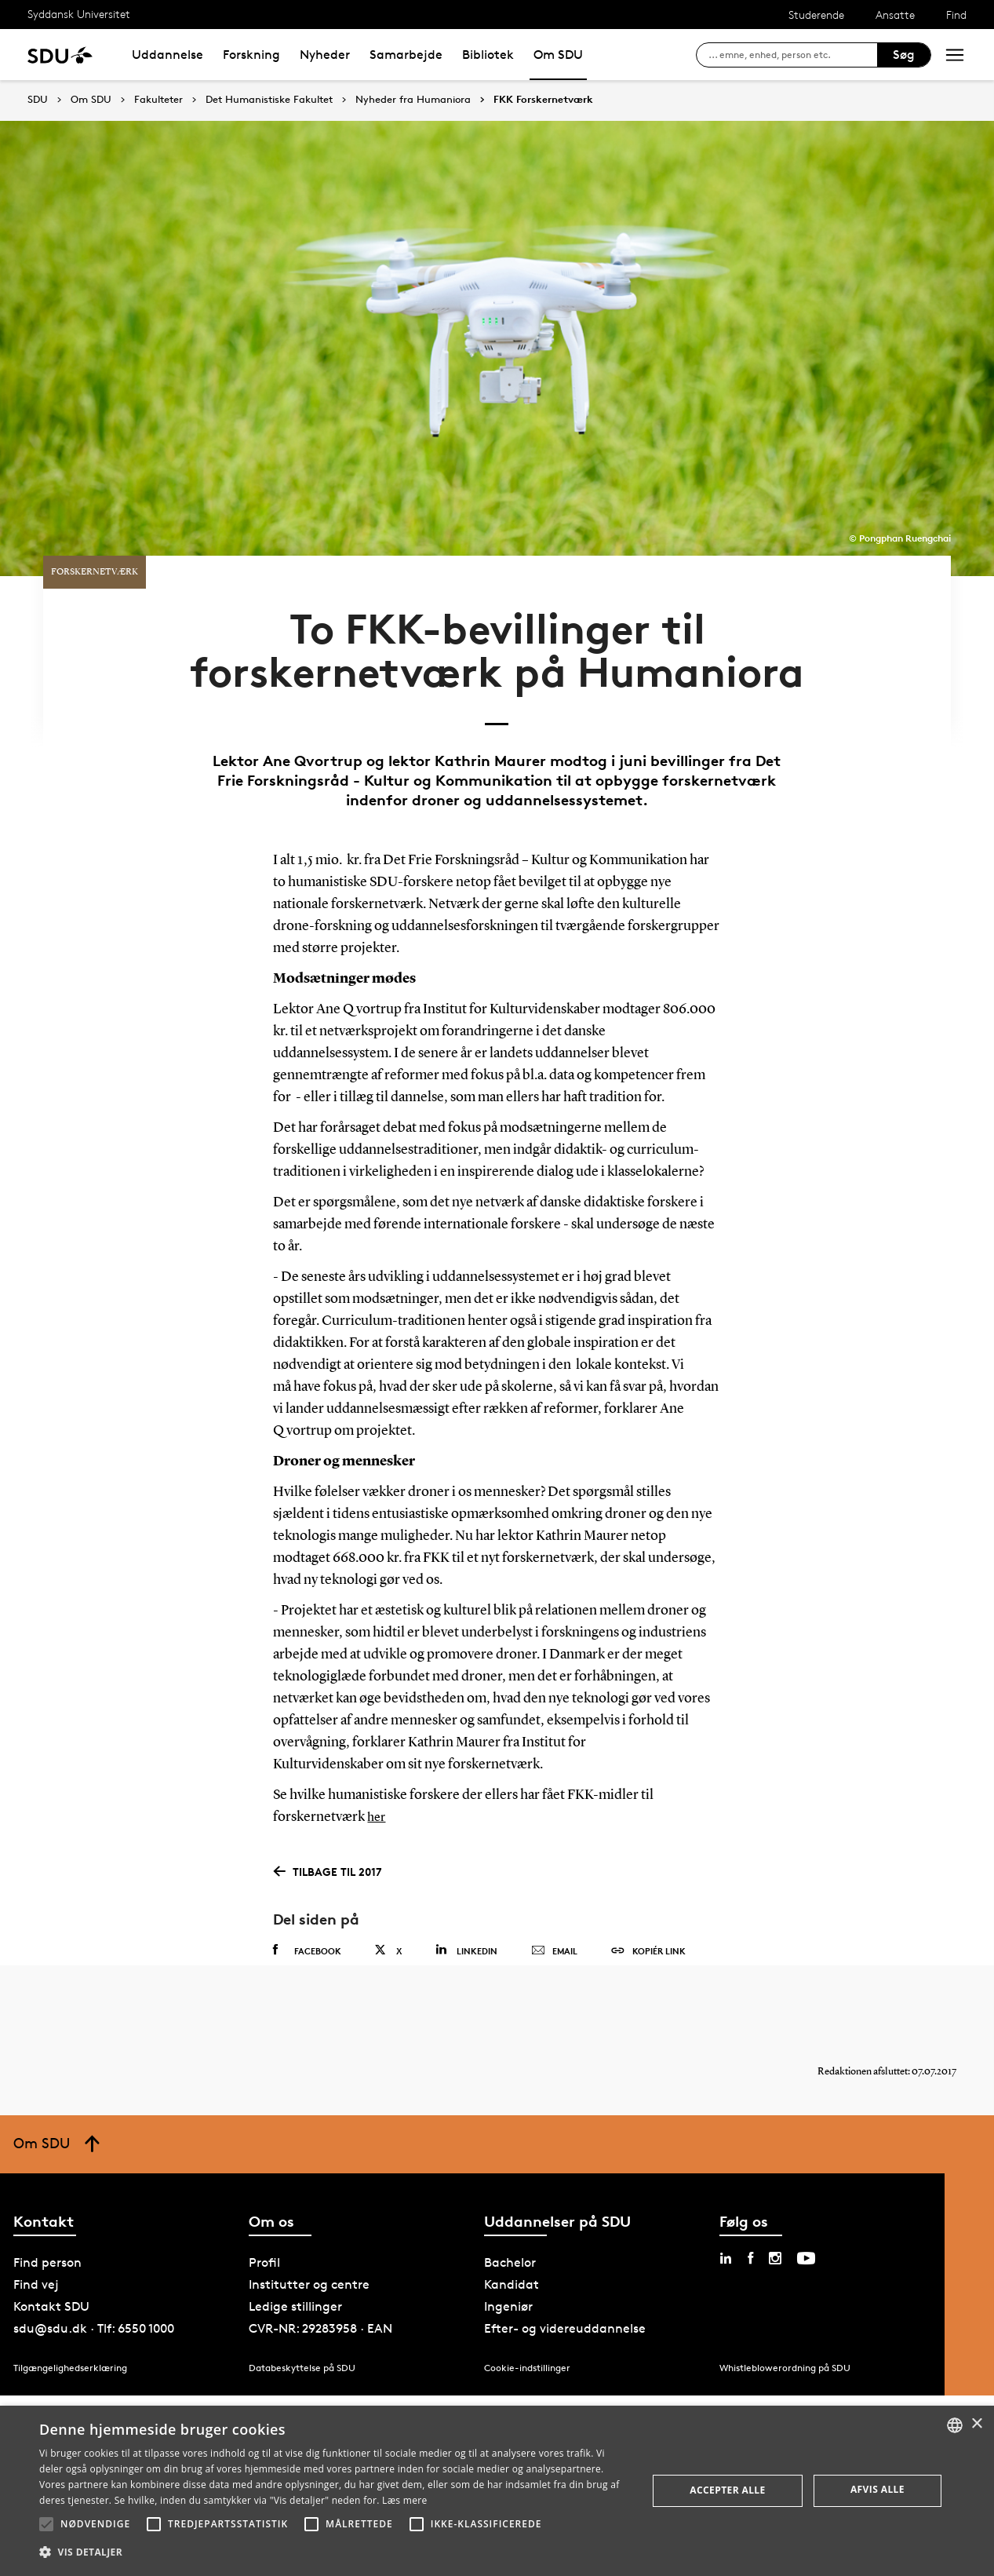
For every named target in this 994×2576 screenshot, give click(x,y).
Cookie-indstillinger (527, 2329)
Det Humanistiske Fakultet (269, 99)
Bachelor (510, 2224)
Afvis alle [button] (877, 2489)
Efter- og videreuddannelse (565, 2289)
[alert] (497, 2491)
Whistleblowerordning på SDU (784, 2329)
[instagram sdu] (775, 2219)
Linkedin (466, 1896)
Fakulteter (158, 99)
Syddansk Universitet (78, 13)
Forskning (251, 54)
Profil (264, 2224)
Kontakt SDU (51, 2267)
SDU (37, 99)
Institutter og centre (309, 2245)
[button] (46, 2524)
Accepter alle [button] (727, 2490)
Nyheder (325, 54)
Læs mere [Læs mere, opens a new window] (404, 2500)
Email (554, 1897)
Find (956, 14)
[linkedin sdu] (725, 2219)
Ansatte (895, 14)
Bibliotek (488, 54)
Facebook (307, 1896)
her (377, 1764)
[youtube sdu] (806, 2219)
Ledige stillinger (295, 2267)
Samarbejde (406, 54)
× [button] (976, 2424)
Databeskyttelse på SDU (302, 2329)
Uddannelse (167, 54)
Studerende (816, 14)
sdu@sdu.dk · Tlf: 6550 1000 (93, 2289)
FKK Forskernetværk (543, 99)
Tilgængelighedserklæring (70, 2329)
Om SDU (558, 54)
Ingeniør (508, 2267)
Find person (47, 2224)
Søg (904, 54)
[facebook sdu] (750, 2219)
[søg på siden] (792, 55)
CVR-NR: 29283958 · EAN (320, 2289)
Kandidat (511, 2245)
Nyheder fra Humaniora (413, 99)
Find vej (36, 2245)
